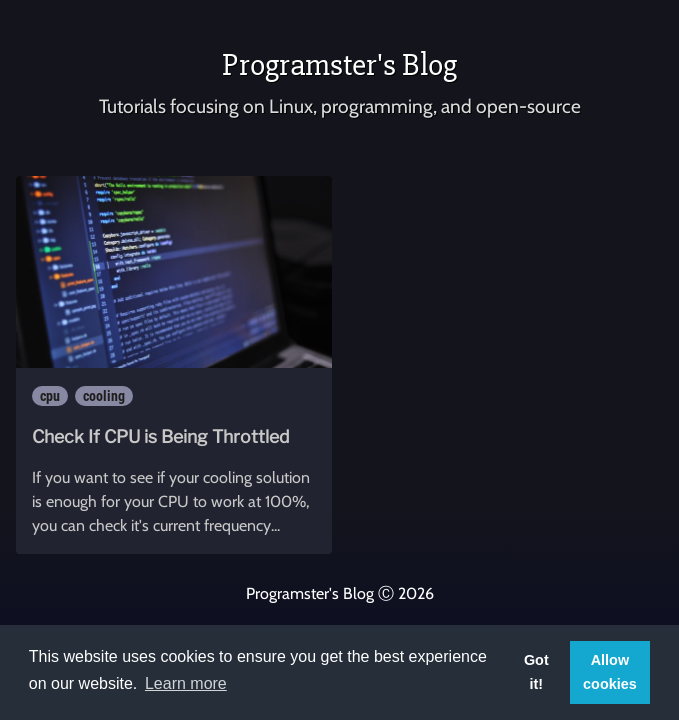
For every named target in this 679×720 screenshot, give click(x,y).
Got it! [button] (536, 672)
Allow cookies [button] (610, 672)
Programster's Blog (339, 64)
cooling (104, 396)
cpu (50, 396)
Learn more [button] (186, 683)
